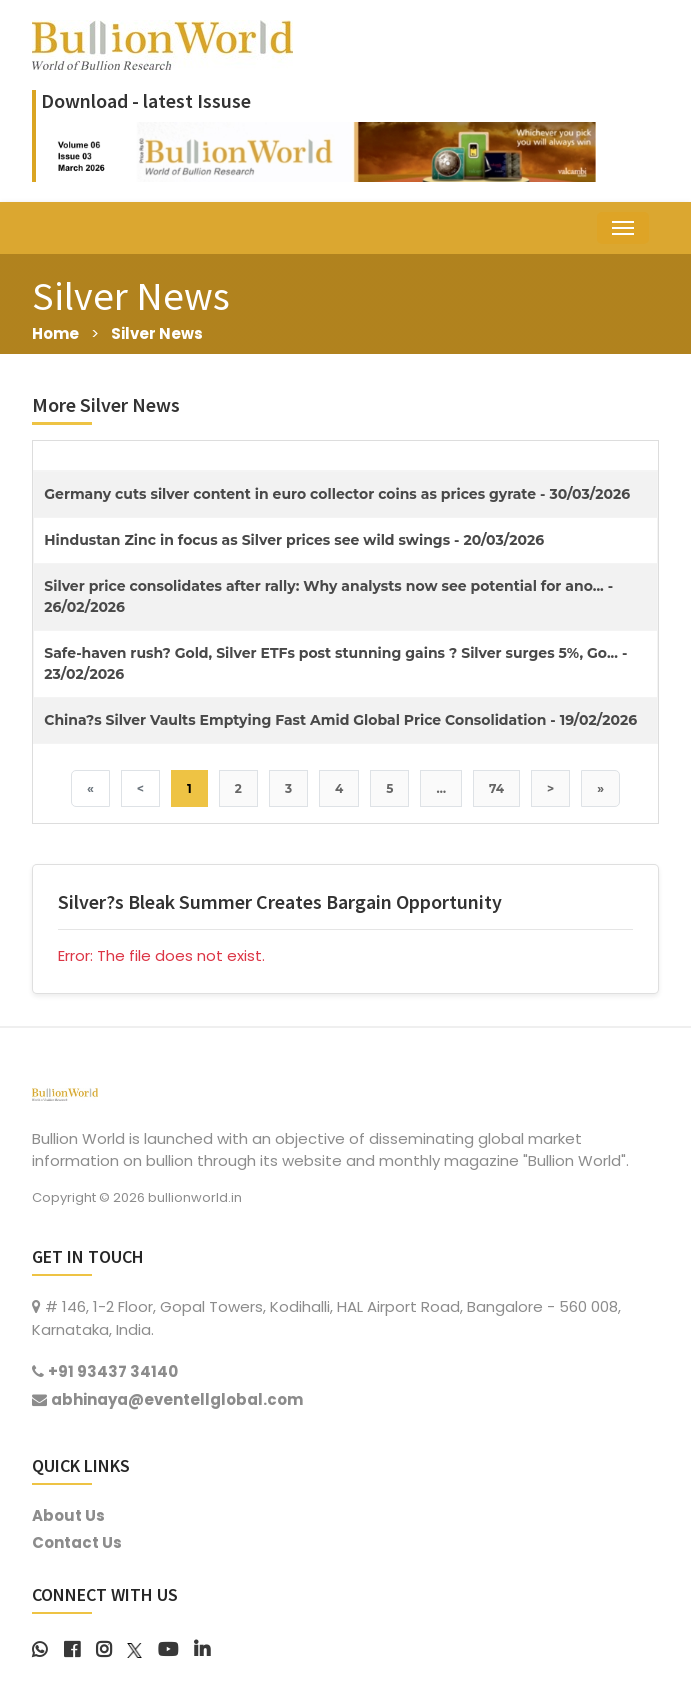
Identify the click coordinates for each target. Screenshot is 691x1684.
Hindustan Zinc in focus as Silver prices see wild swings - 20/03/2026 (294, 540)
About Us (68, 1515)
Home (55, 333)
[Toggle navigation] (623, 228)
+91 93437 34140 (113, 1371)
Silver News (157, 333)
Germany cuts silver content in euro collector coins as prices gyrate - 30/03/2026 (337, 494)
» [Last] (600, 788)
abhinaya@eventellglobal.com (177, 1399)
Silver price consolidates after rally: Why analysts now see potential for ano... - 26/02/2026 (328, 596)
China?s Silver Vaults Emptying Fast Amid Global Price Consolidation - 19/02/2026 (340, 720)
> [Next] (550, 788)
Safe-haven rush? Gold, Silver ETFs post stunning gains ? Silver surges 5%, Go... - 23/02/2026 (335, 663)
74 (496, 788)
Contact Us (77, 1542)
